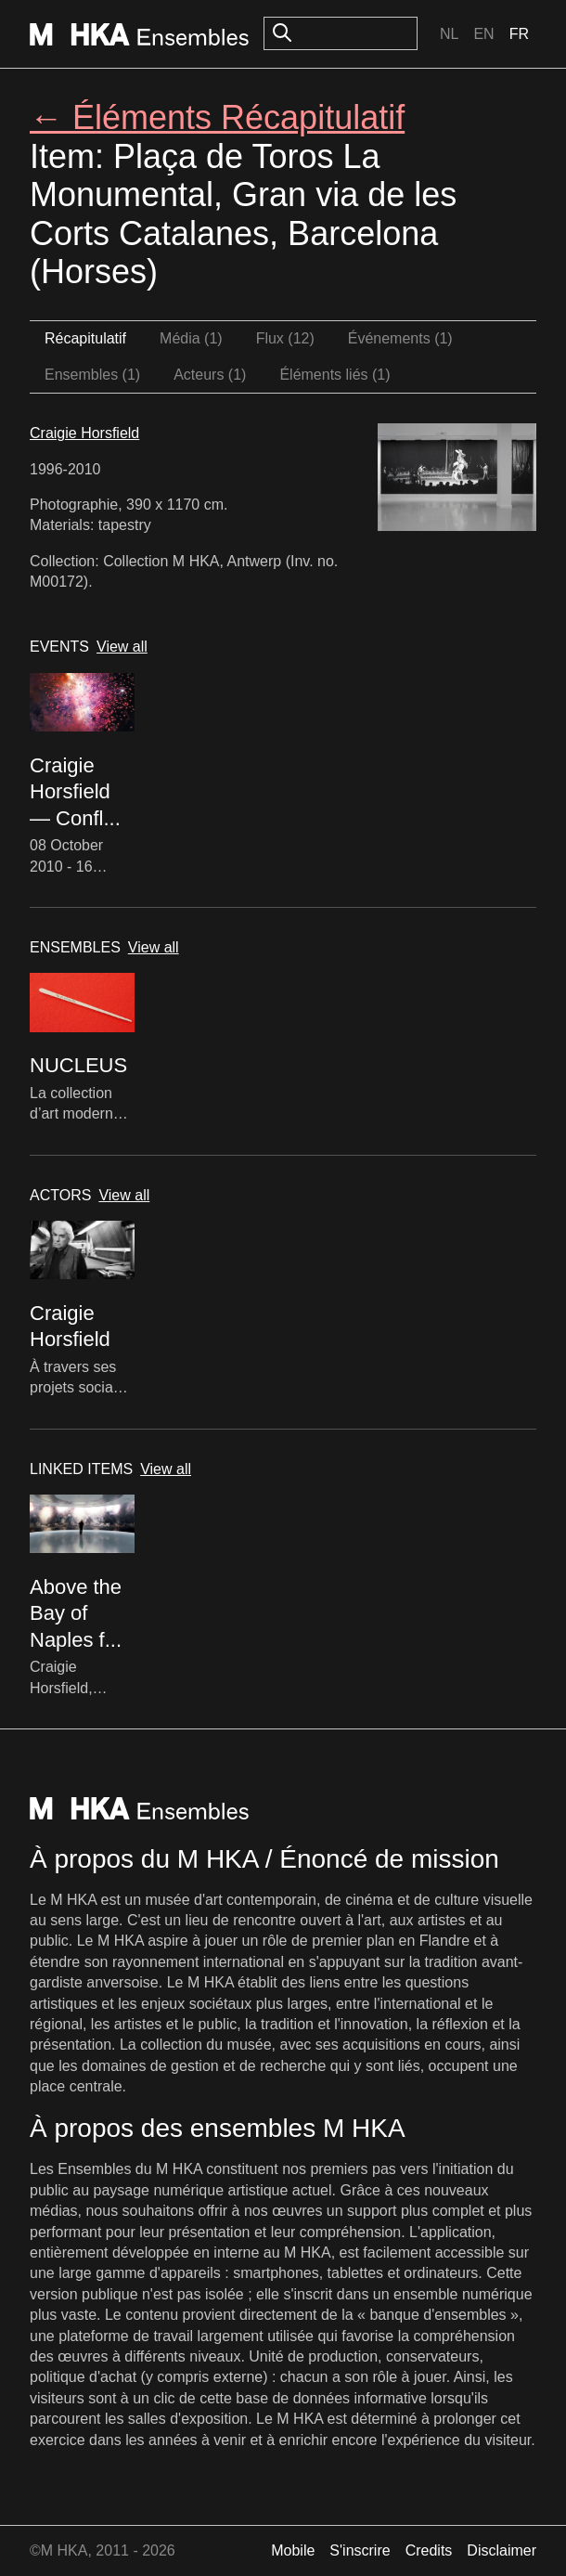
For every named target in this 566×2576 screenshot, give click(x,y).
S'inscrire (359, 2550)
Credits (429, 2550)
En (483, 34)
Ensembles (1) (92, 374)
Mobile (293, 2550)
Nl (449, 34)
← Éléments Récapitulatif (217, 117)
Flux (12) (285, 338)
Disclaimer (501, 2550)
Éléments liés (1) (334, 374)
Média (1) (191, 338)
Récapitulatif (85, 338)
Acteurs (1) (210, 374)
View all (122, 646)
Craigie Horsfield (84, 433)
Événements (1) (400, 338)
